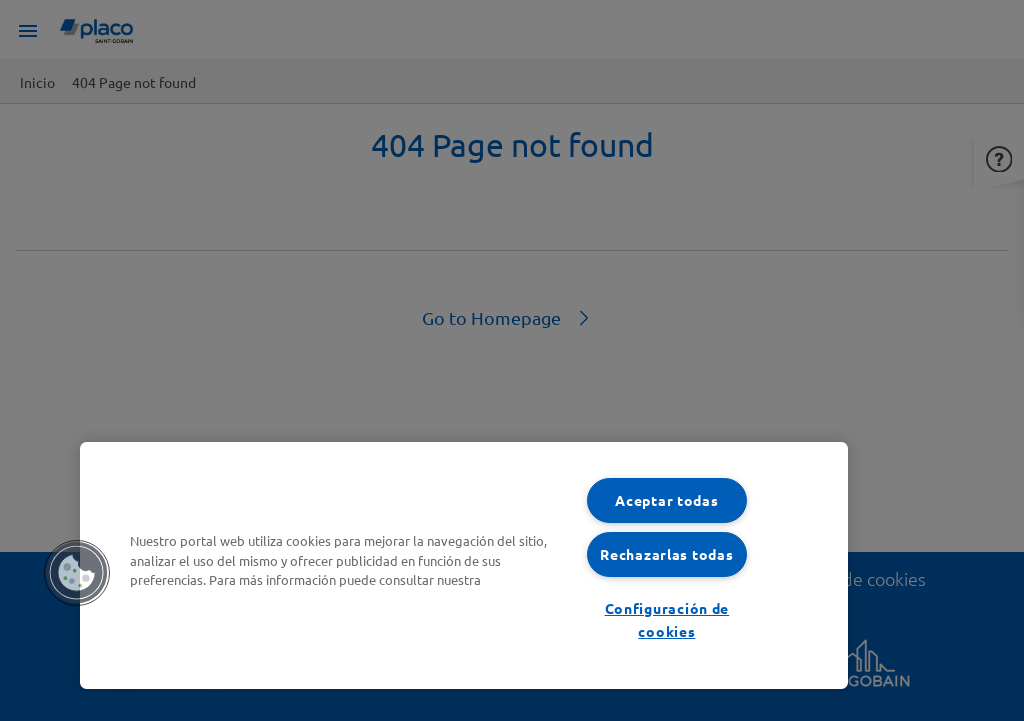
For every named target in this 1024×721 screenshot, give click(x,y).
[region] (464, 565)
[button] (77, 573)
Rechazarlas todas (666, 554)
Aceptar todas (666, 500)
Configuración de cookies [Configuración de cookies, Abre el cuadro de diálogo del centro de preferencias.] (667, 619)
